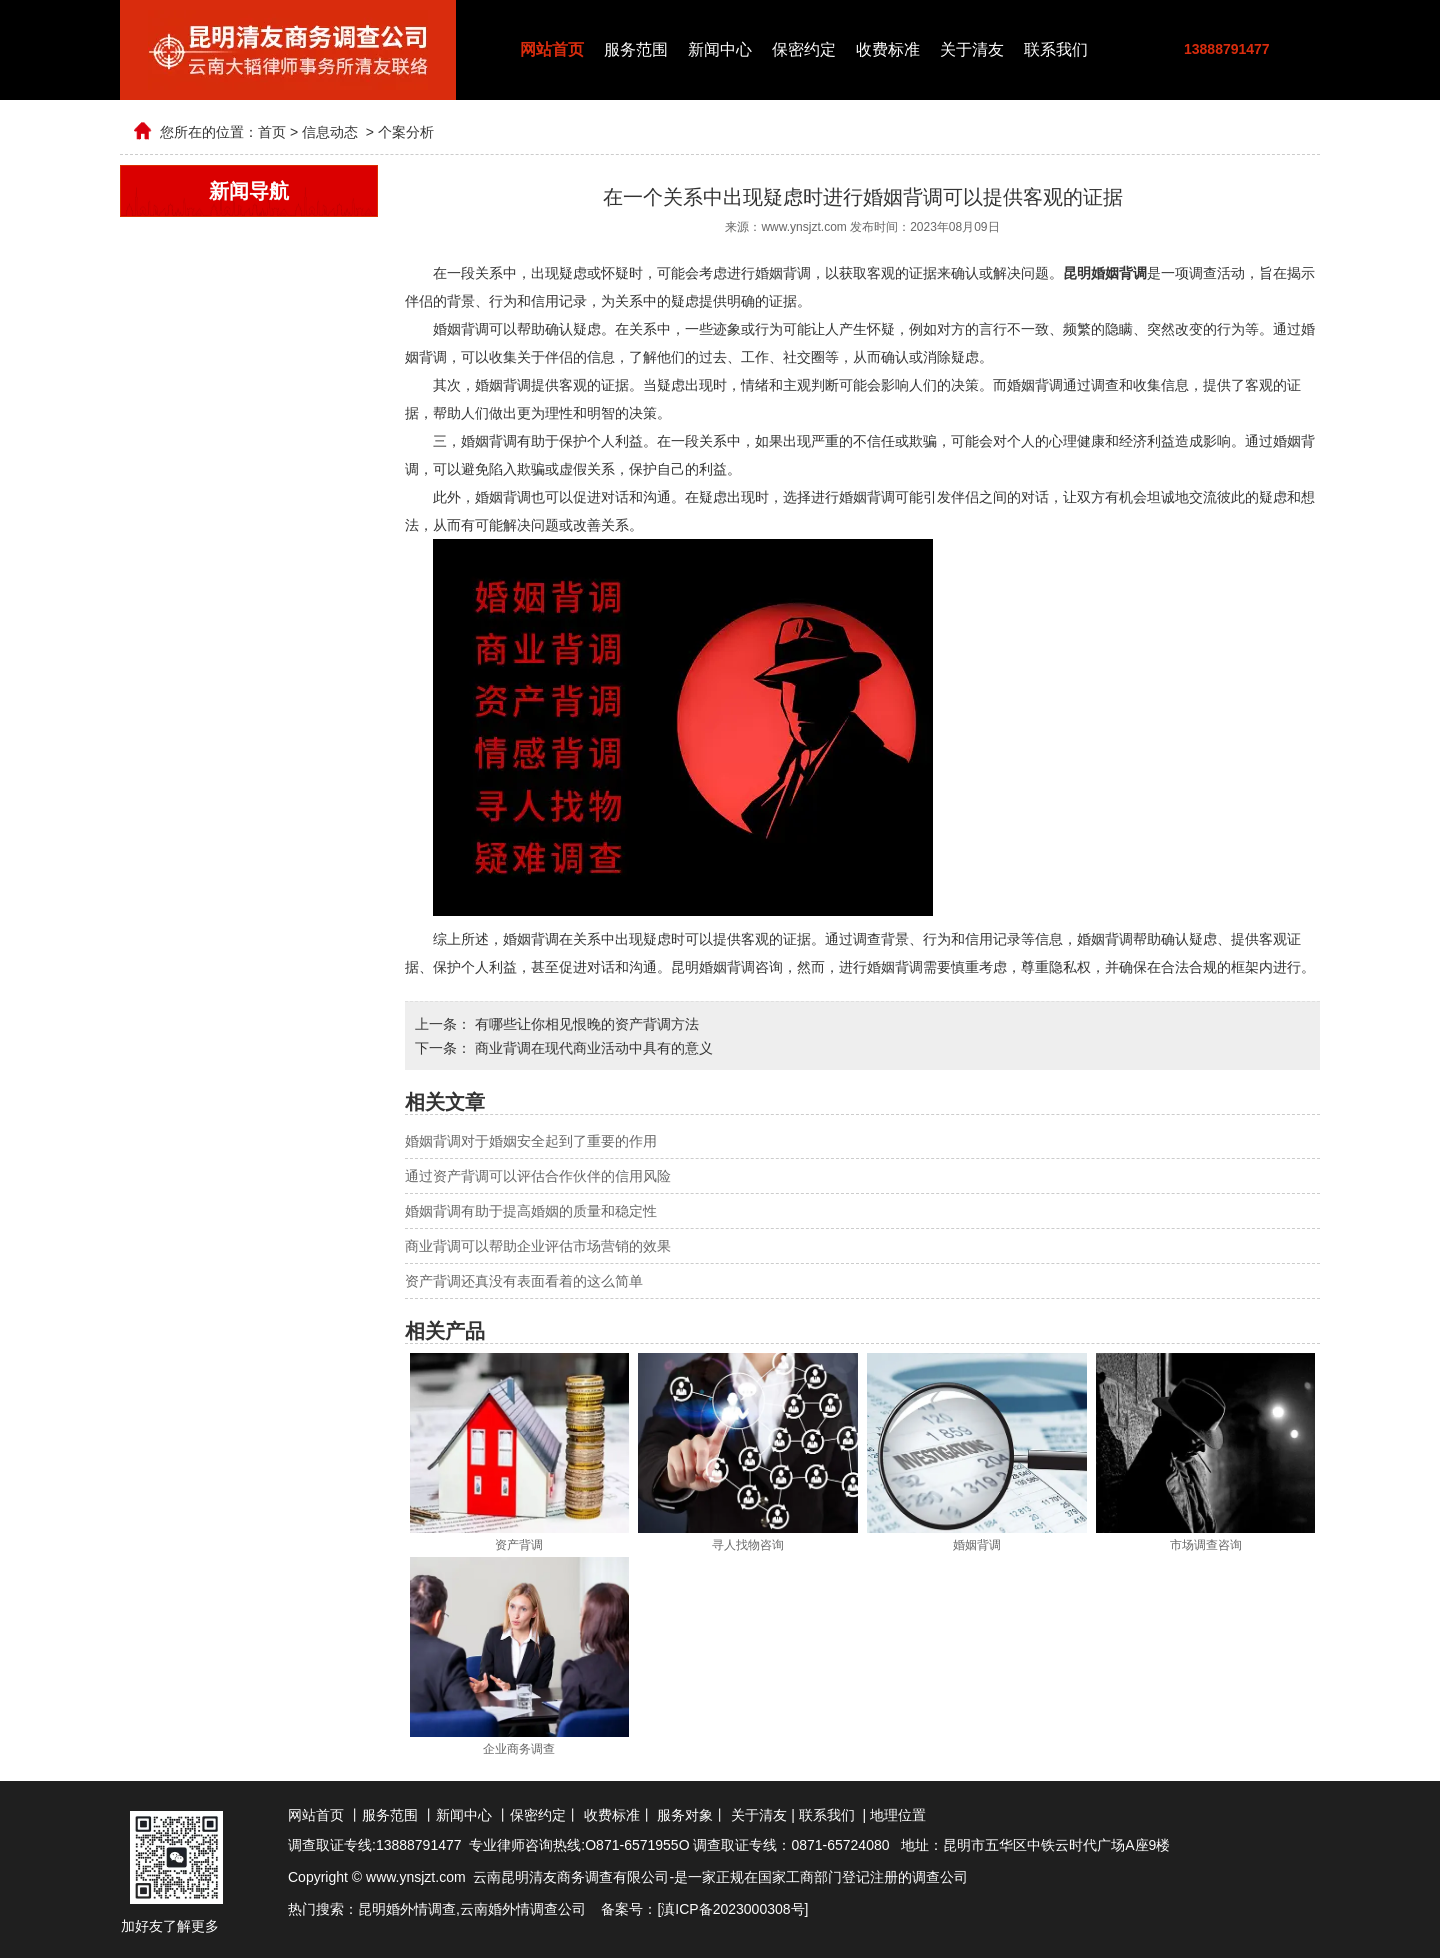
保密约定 (804, 49)
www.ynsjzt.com (803, 227)
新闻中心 (720, 49)
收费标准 (888, 49)
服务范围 (636, 49)
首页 (272, 132)
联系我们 (1056, 49)
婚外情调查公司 (537, 1909)
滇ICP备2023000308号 (732, 1909)
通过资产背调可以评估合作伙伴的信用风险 (538, 1176)
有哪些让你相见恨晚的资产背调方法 (585, 1024)
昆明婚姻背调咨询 (727, 967)
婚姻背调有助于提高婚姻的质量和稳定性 (531, 1211)
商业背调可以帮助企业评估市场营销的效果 (538, 1246)
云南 (474, 1909)
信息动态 (330, 132)
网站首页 (552, 49)
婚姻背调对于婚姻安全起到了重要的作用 (531, 1141)
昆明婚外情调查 (407, 1909)
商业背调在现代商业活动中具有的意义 (592, 1048)
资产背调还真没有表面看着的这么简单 (524, 1281)
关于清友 (972, 49)
